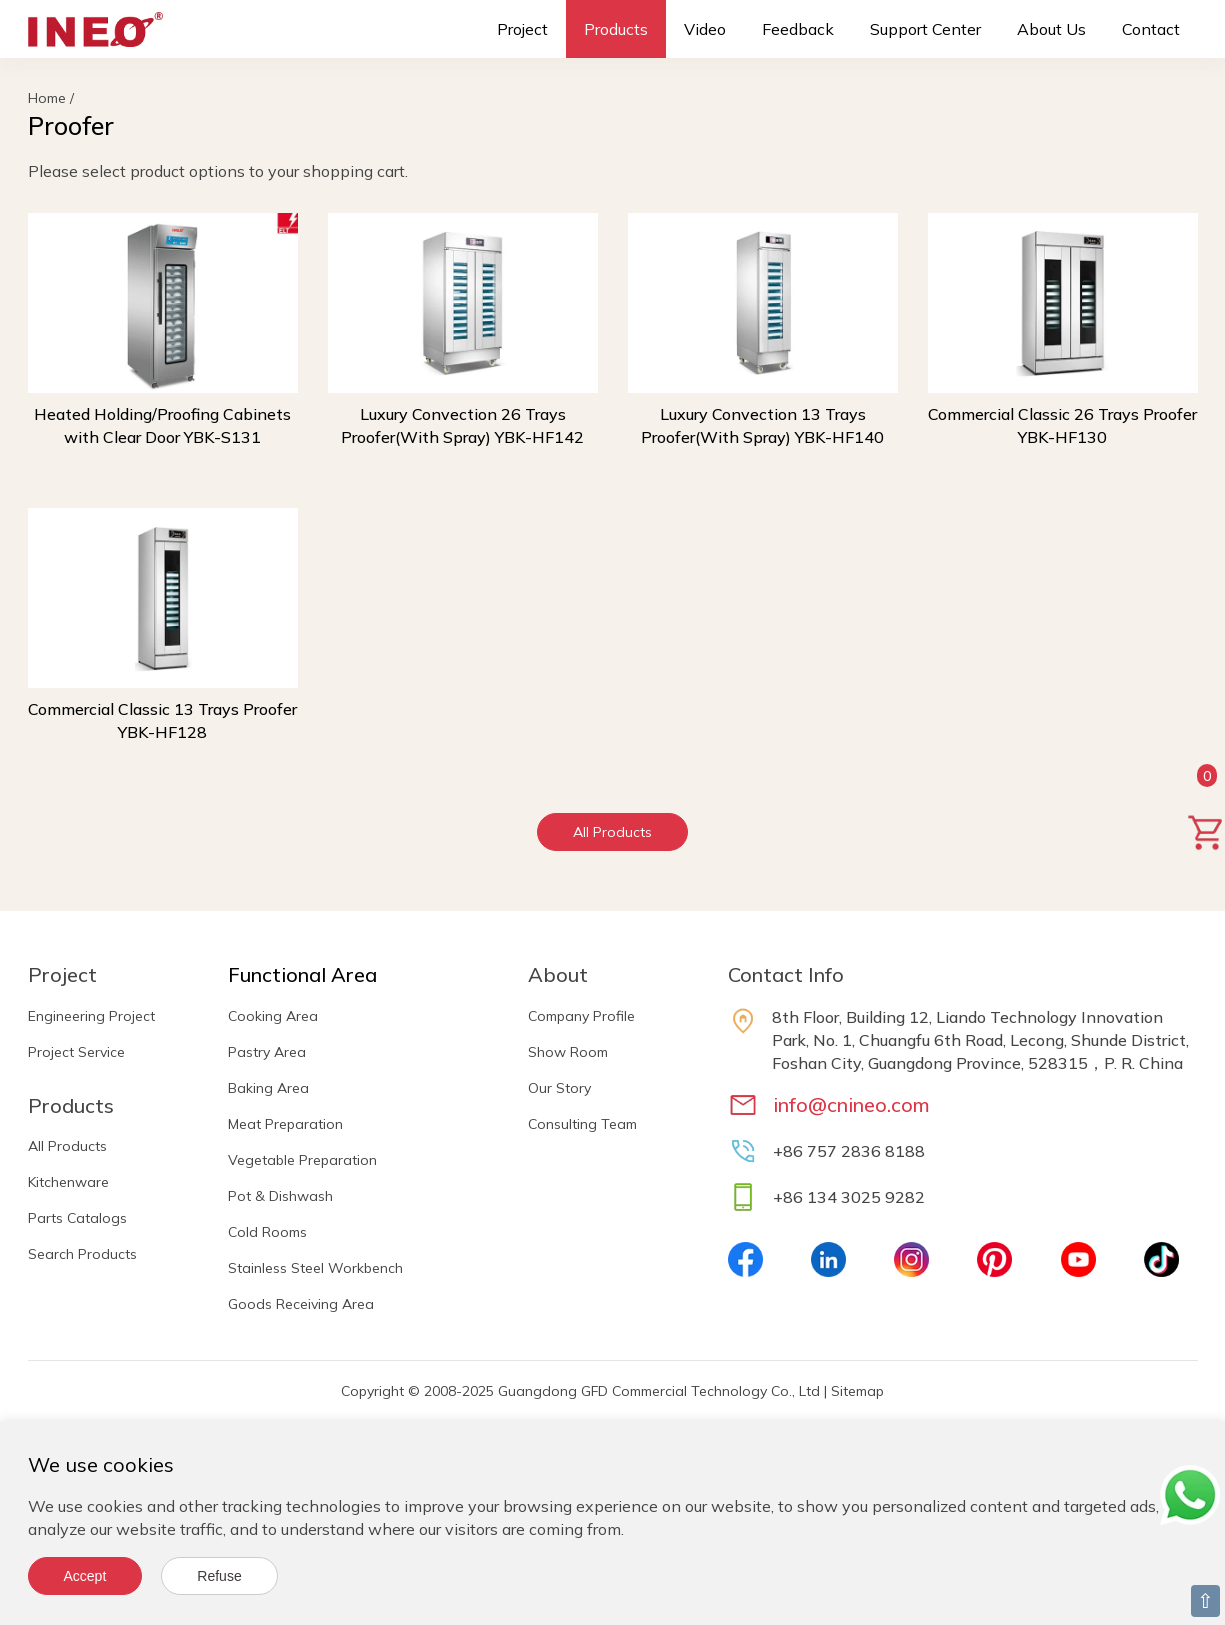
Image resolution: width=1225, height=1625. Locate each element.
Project (522, 29)
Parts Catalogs (77, 1218)
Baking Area (268, 1088)
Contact (1151, 29)
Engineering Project (91, 1016)
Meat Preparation (285, 1124)
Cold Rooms (267, 1232)
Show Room (568, 1052)
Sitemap (857, 1391)
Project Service (76, 1052)
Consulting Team (582, 1124)
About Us (1051, 29)
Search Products (82, 1254)
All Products (612, 832)
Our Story (559, 1088)
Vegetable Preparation (302, 1160)
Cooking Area (273, 1016)
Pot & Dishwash (280, 1196)
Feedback (798, 29)
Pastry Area (267, 1052)
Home (47, 98)
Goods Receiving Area (301, 1304)
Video (705, 29)
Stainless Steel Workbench (315, 1268)
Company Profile (581, 1016)
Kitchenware (68, 1182)
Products (616, 29)
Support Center (925, 29)
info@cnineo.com (851, 1104)
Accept (85, 1576)
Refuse (219, 1576)
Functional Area (302, 974)
